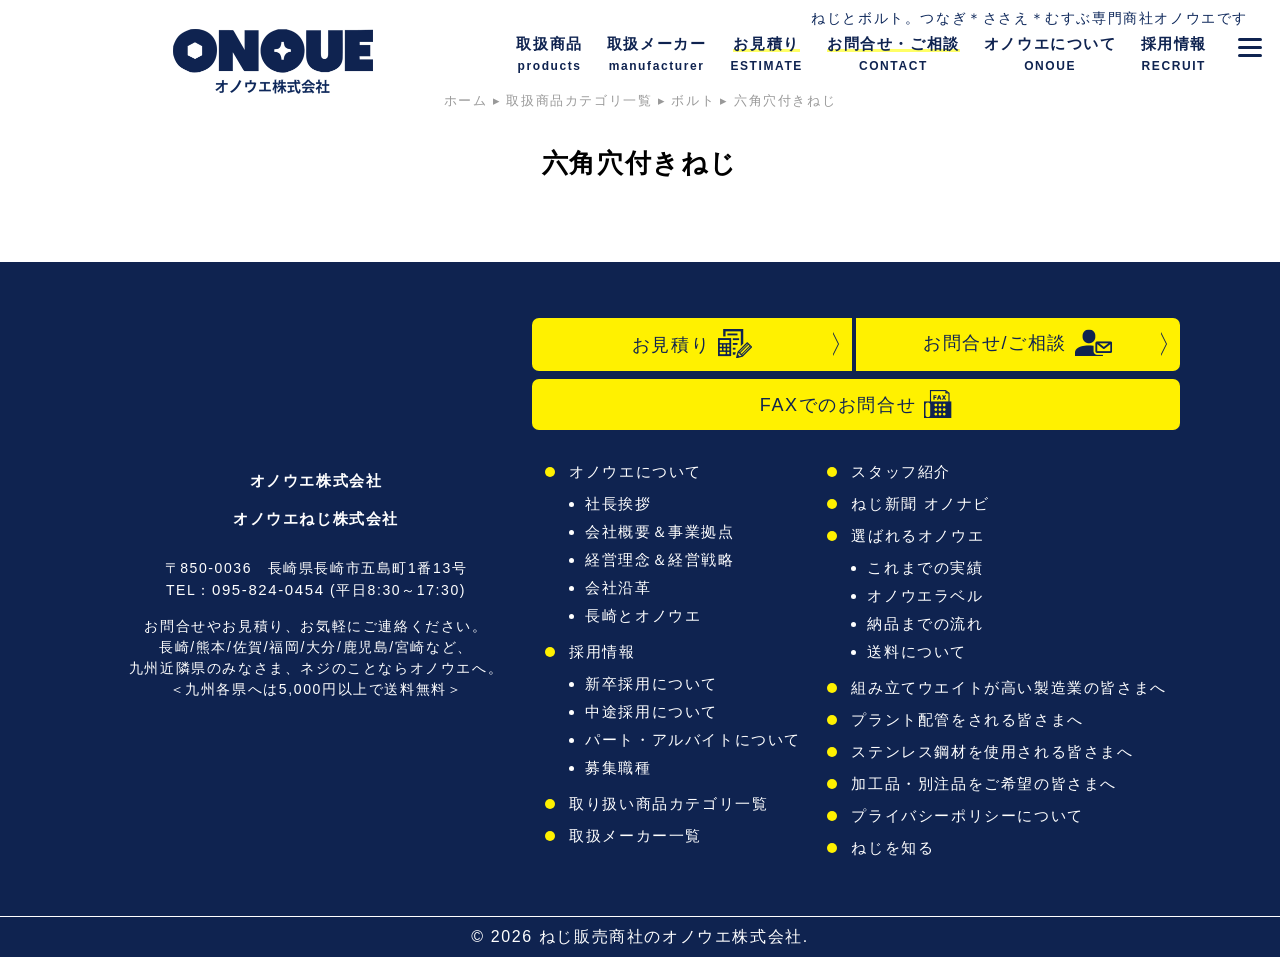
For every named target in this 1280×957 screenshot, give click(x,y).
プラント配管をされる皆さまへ (967, 719)
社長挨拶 (618, 503)
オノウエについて (635, 471)
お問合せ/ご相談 (1018, 343)
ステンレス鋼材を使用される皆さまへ (992, 751)
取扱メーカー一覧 (635, 835)
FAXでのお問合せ (856, 404)
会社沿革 (618, 587)
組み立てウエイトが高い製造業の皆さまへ (1008, 687)
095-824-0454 (268, 589)
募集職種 (618, 767)
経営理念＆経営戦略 (659, 559)
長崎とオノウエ (643, 615)
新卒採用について (651, 683)
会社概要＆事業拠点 (659, 531)
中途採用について (651, 711)
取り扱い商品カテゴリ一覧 (668, 803)
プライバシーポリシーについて (967, 815)
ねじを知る (892, 847)
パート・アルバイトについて (693, 739)
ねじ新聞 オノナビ (920, 503)
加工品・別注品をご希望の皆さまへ (984, 783)
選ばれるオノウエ (917, 535)
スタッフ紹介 (901, 471)
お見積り (692, 344)
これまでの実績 (925, 567)
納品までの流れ (925, 623)
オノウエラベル (925, 595)
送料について (917, 651)
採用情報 (602, 651)
